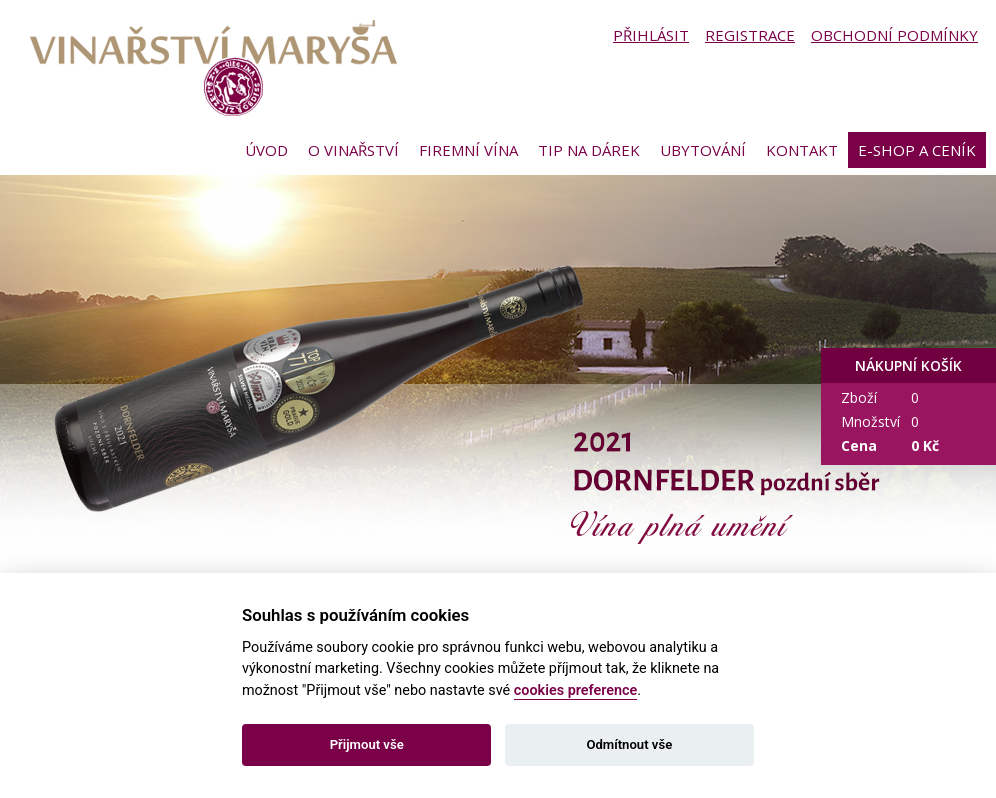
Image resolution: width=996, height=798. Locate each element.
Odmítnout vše (629, 744)
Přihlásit (651, 35)
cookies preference (576, 690)
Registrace (750, 35)
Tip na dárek (589, 150)
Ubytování (703, 150)
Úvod (266, 150)
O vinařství (353, 150)
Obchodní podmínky (894, 35)
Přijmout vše (367, 744)
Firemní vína (468, 150)
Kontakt (802, 150)
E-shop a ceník (917, 150)
